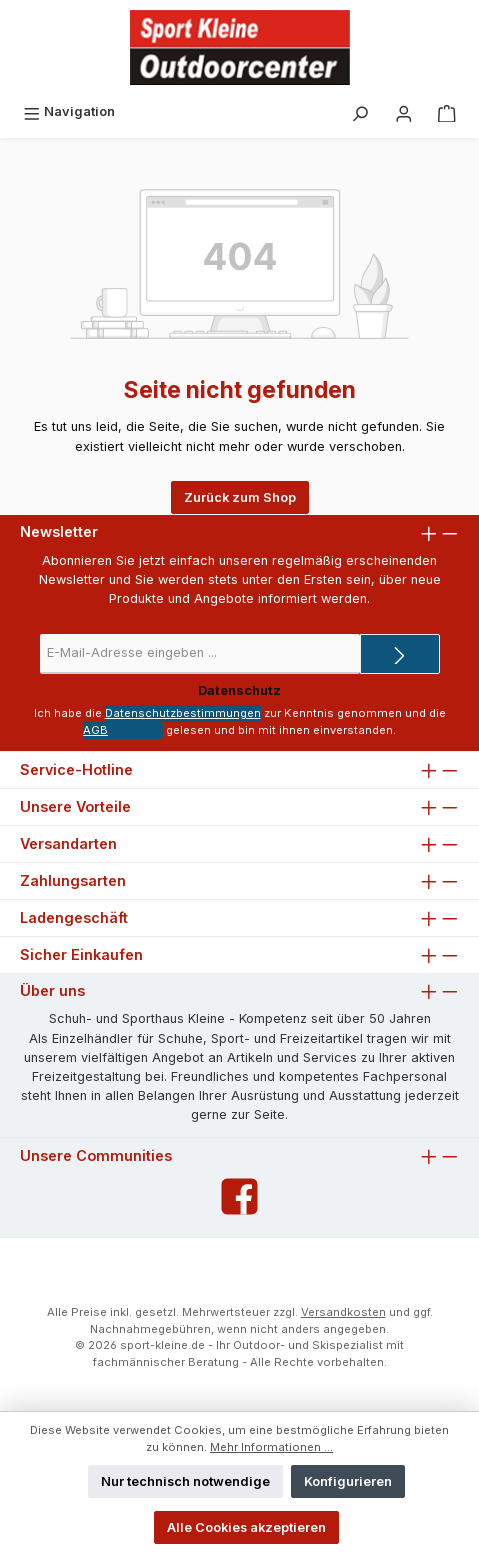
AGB (95, 730)
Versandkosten (343, 1312)
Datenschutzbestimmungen (183, 713)
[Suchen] (360, 111)
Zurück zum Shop (240, 497)
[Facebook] (239, 1196)
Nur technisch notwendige (185, 1481)
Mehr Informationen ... (271, 1447)
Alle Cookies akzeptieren (246, 1527)
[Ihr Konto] (404, 111)
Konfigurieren (348, 1481)
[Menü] (69, 111)
